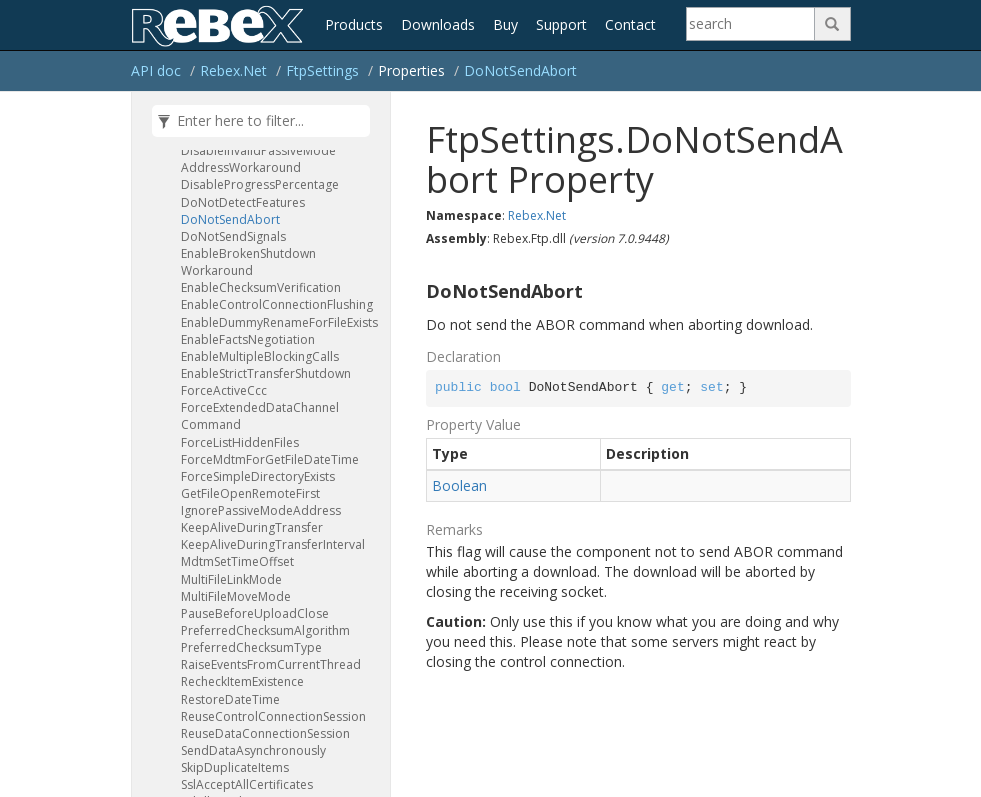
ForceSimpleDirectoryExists (258, 476)
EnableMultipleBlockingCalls (260, 356)
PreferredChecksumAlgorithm (265, 630)
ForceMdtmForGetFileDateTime (270, 459)
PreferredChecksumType (251, 647)
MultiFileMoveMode (236, 596)
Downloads (438, 24)
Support (561, 24)
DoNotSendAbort (520, 70)
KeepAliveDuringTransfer (252, 527)
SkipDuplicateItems (235, 767)
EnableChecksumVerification (261, 287)
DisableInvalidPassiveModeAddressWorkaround (258, 159)
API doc (156, 70)
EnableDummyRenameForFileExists (279, 322)
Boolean (459, 485)
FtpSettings (322, 70)
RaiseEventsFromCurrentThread (271, 664)
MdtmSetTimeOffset (237, 561)
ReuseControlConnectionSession (273, 716)
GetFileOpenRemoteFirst (250, 493)
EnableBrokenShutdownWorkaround (248, 262)
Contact (630, 24)
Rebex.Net (233, 70)
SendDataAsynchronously (253, 750)
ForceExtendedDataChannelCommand (260, 416)
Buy (505, 24)
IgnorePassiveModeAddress (261, 510)
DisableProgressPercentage (260, 184)
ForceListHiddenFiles (240, 442)
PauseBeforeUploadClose (255, 613)
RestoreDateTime (230, 699)
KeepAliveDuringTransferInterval (273, 544)
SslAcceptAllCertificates (247, 784)
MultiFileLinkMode (231, 579)
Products (354, 24)
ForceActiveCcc (224, 390)
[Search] (751, 24)
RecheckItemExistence (242, 681)
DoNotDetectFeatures (243, 202)
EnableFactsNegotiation (248, 339)
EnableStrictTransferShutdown (266, 373)
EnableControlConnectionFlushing (277, 304)
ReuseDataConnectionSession (265, 733)
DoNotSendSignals (233, 236)
